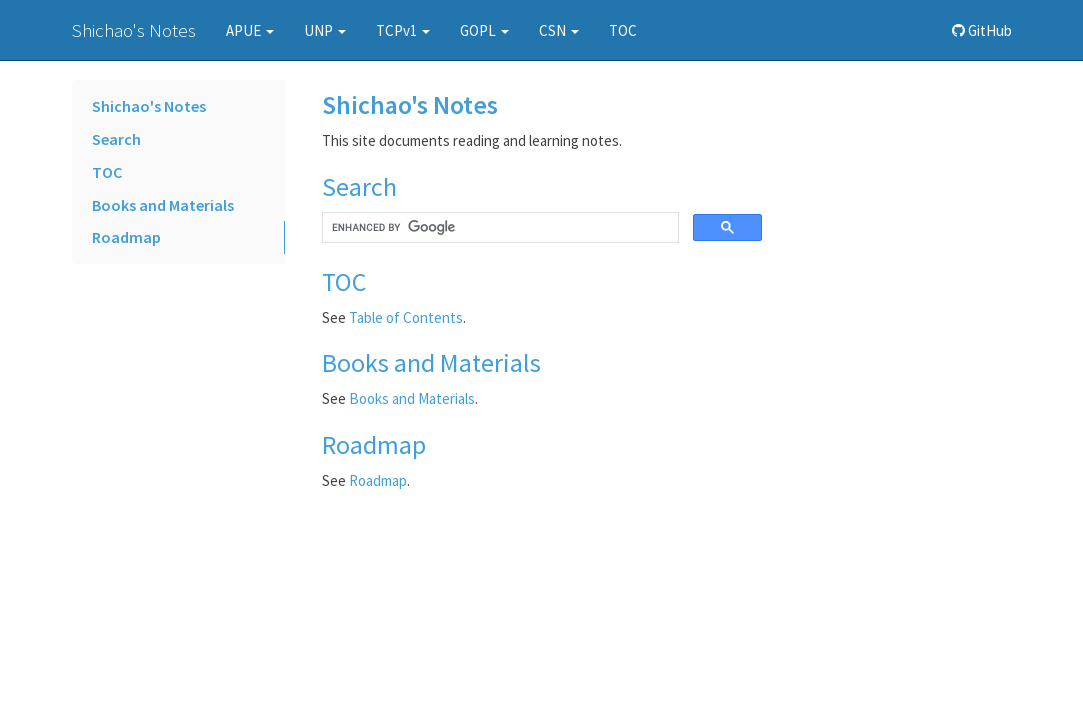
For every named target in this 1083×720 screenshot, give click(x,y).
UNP (325, 30)
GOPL (484, 30)
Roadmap (126, 237)
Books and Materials (163, 205)
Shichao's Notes (134, 30)
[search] (498, 228)
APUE (250, 30)
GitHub (982, 30)
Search (116, 139)
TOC (623, 30)
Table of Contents (406, 317)
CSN (559, 30)
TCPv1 (403, 30)
